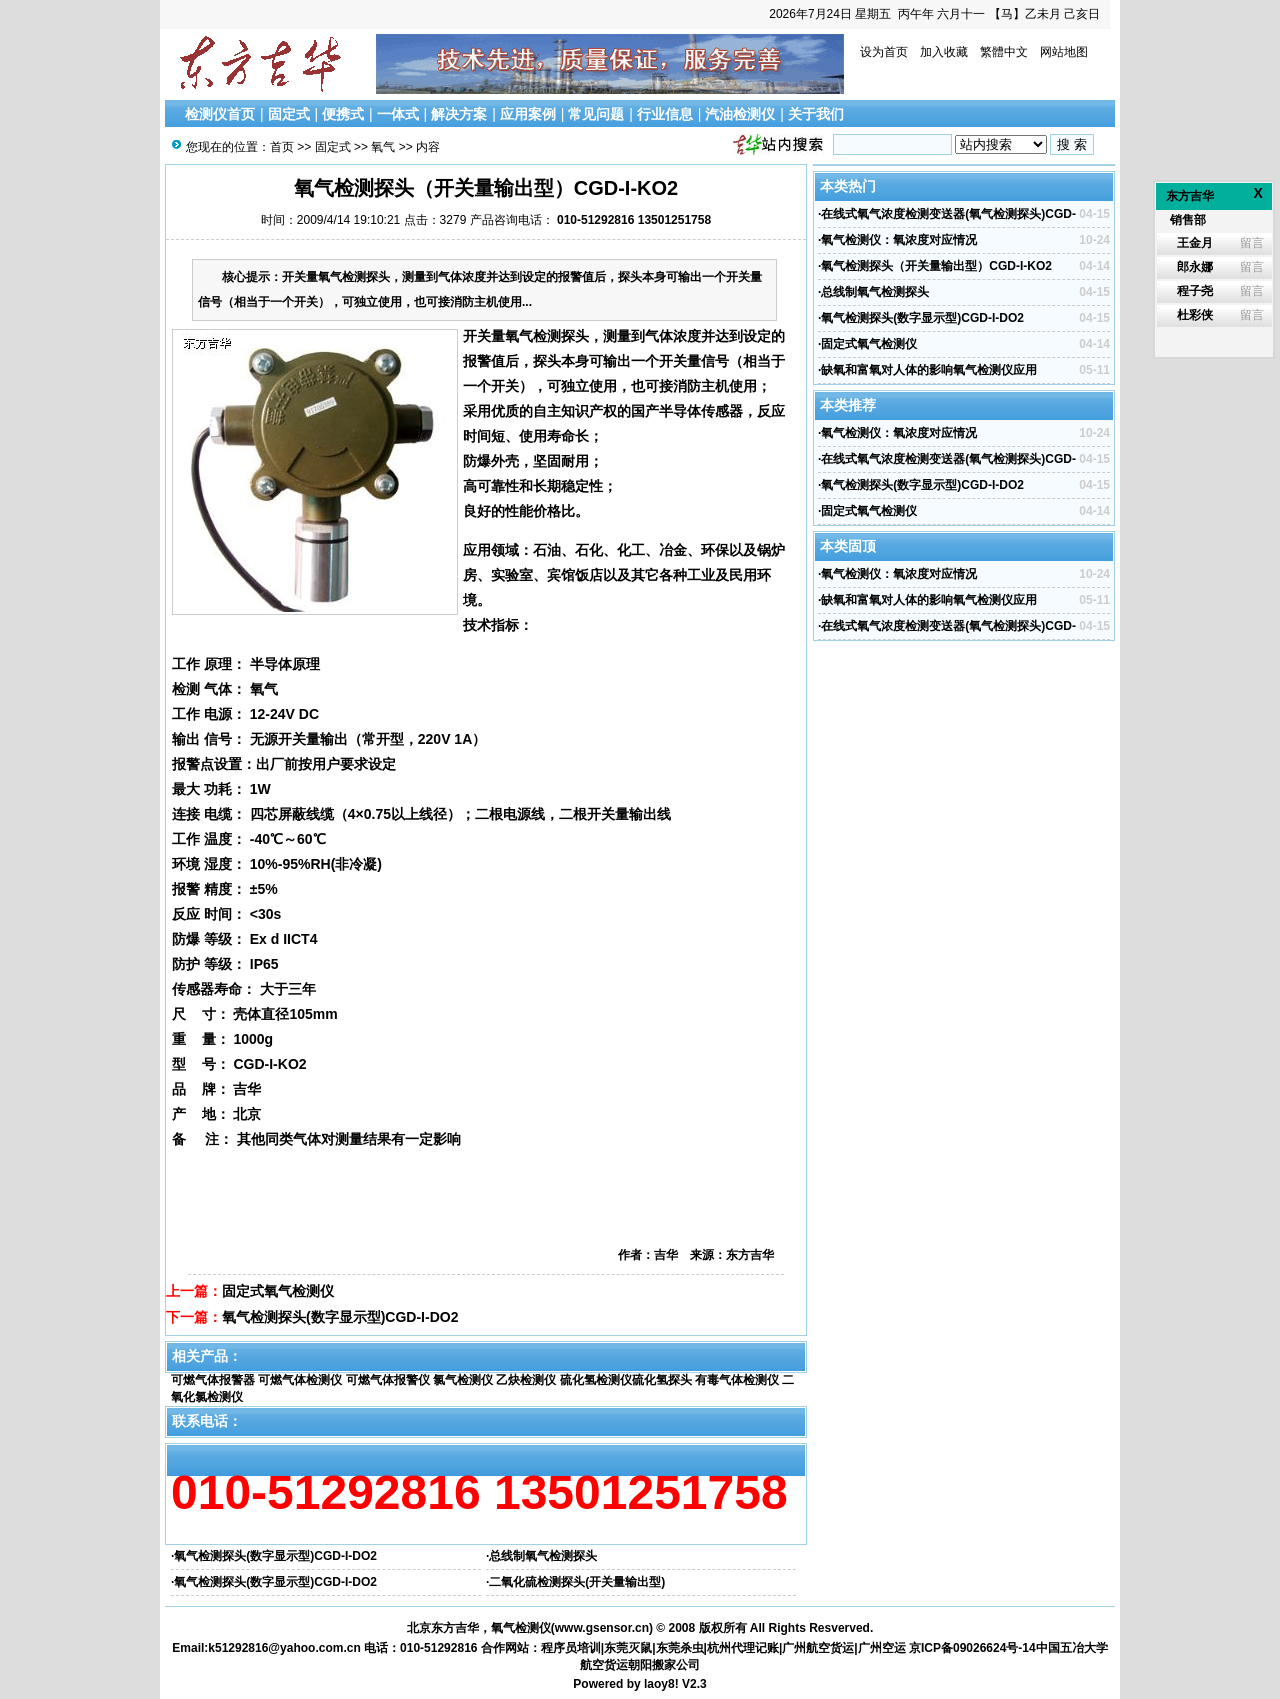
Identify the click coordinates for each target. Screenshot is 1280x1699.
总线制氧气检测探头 (543, 1556)
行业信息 (665, 114)
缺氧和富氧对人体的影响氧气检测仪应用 (929, 370)
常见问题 (596, 114)
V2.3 (694, 1684)
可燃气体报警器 (213, 1380)
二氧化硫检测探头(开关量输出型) (577, 1582)
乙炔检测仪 (526, 1380)
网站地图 (1064, 52)
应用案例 (528, 114)
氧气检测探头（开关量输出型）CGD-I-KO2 (936, 266)
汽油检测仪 (740, 114)
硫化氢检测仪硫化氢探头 (626, 1380)
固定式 (289, 114)
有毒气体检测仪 (737, 1380)
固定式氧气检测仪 (278, 1291)
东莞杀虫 (680, 1648)
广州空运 (882, 1648)
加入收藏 (944, 52)
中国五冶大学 (1072, 1648)
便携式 (343, 114)
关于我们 (816, 114)
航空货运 (604, 1665)
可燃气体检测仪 (300, 1380)
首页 (282, 147)
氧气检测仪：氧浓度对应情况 (899, 240)
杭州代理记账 (743, 1648)
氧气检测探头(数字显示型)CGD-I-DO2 (340, 1317)
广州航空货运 (818, 1648)
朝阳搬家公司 (664, 1665)
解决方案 (459, 114)
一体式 (398, 114)
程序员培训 (571, 1648)
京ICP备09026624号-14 (972, 1648)
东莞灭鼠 (628, 1648)
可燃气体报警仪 (388, 1380)
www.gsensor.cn (602, 1628)
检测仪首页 (220, 114)
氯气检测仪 (463, 1380)
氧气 (383, 147)
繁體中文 (1004, 52)
